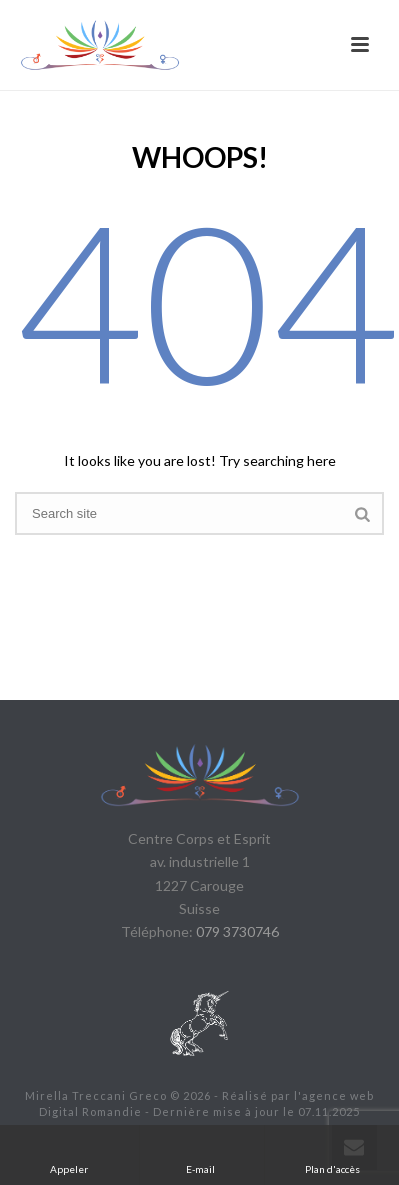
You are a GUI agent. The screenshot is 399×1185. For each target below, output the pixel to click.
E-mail (201, 1154)
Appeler (69, 1154)
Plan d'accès (332, 1154)
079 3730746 (237, 931)
